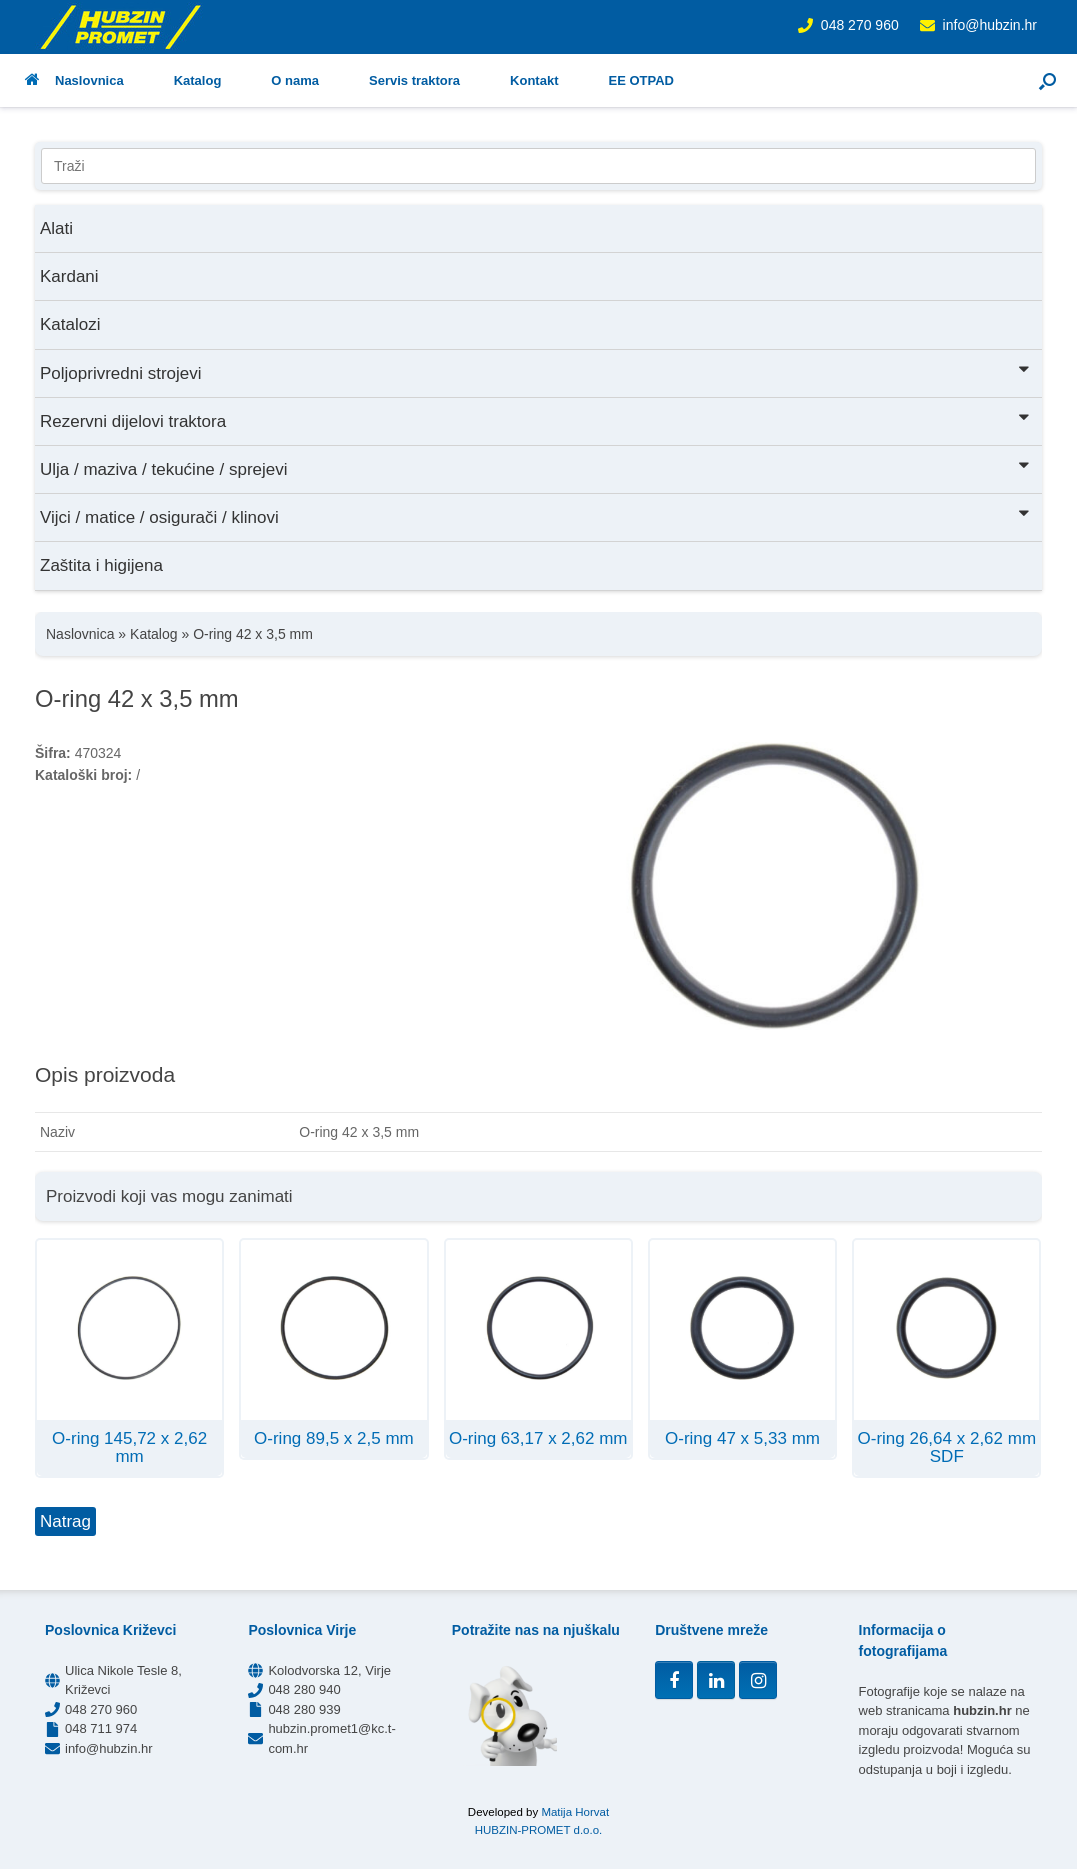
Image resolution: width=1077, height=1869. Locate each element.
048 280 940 (304, 1689)
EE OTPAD (641, 80)
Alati (56, 228)
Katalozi (70, 324)
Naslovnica (74, 80)
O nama (295, 80)
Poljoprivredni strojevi (536, 371)
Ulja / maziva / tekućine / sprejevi (536, 467)
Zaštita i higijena (101, 565)
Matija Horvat (575, 1812)
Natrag (65, 1521)
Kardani (69, 276)
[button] (1047, 80)
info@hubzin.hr (990, 25)
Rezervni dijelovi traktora (536, 419)
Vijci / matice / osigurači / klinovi (536, 515)
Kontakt (534, 80)
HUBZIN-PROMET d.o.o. (539, 1830)
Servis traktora (414, 80)
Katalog (198, 80)
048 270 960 (860, 25)
